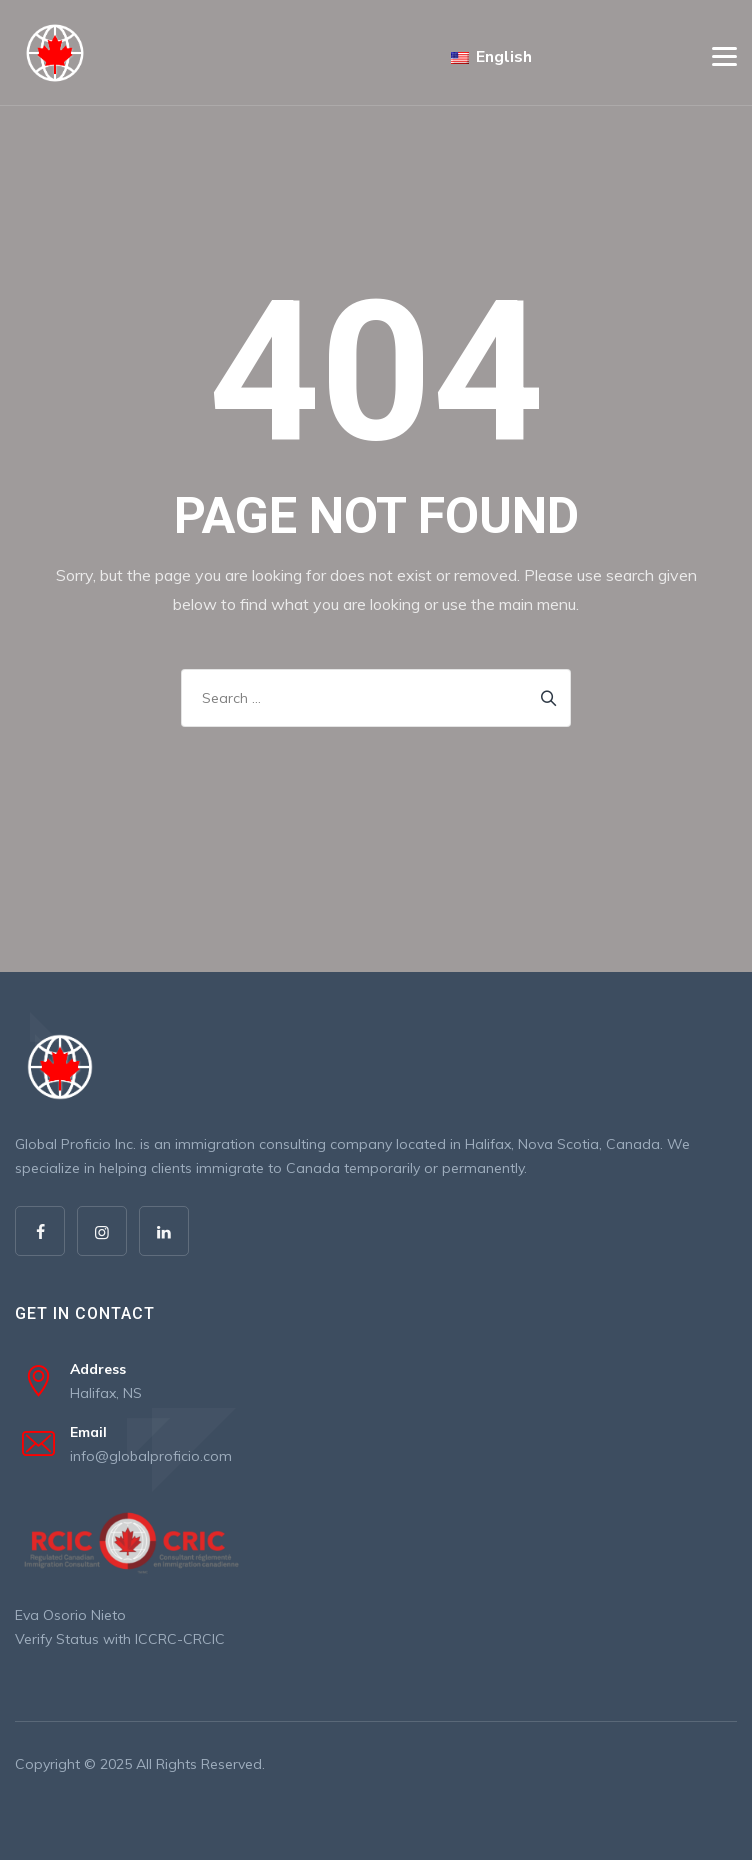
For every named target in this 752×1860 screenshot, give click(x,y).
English (491, 57)
